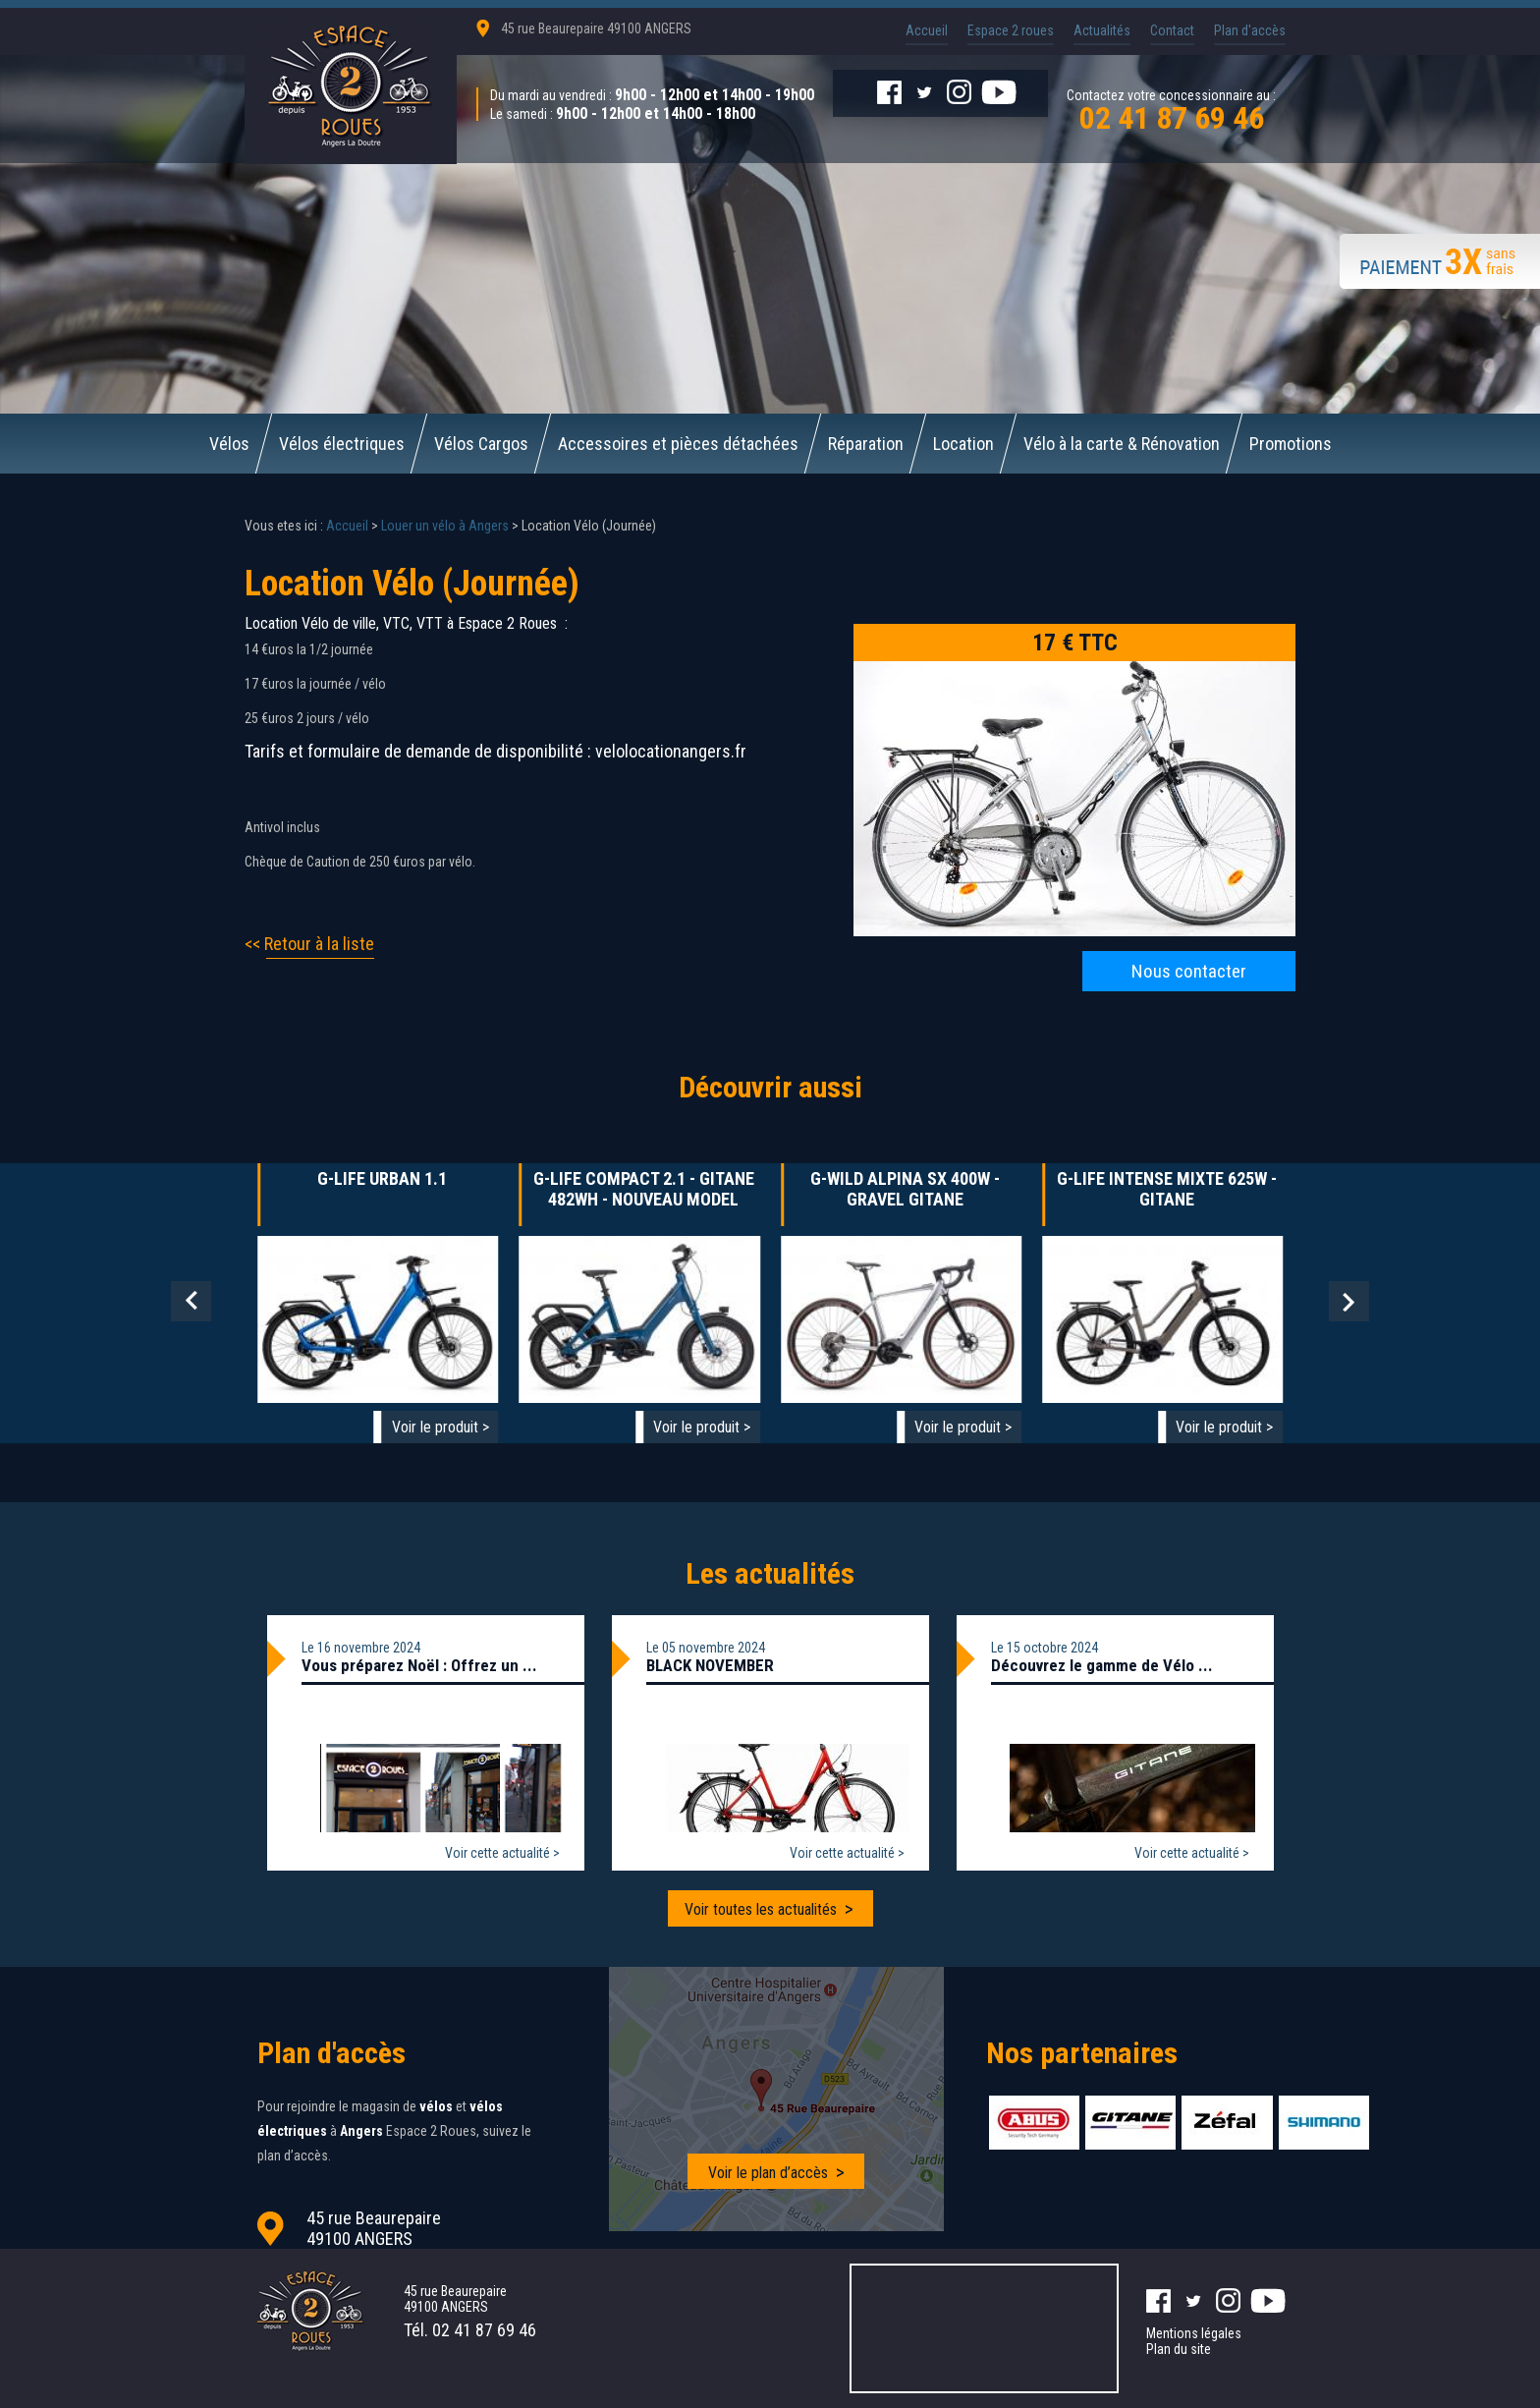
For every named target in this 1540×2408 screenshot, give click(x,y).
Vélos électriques (342, 443)
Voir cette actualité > (502, 1853)
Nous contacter (1188, 971)
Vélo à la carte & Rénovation (1121, 443)
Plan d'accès (1250, 30)
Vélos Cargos (481, 443)
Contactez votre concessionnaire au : (1171, 108)
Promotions (1290, 443)
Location (963, 443)
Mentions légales (1193, 2333)
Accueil (927, 30)
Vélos (229, 443)
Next (1349, 1301)
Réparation (866, 443)
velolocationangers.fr (670, 751)
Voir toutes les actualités (761, 1909)
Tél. (470, 2330)
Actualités (1101, 30)
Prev (191, 1301)
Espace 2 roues (1010, 30)
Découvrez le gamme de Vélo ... (1102, 1665)
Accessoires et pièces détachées (678, 443)
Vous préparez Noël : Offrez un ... (419, 1665)
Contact (1172, 30)
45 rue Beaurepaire (596, 28)
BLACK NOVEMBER (710, 1665)
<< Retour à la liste (309, 943)
